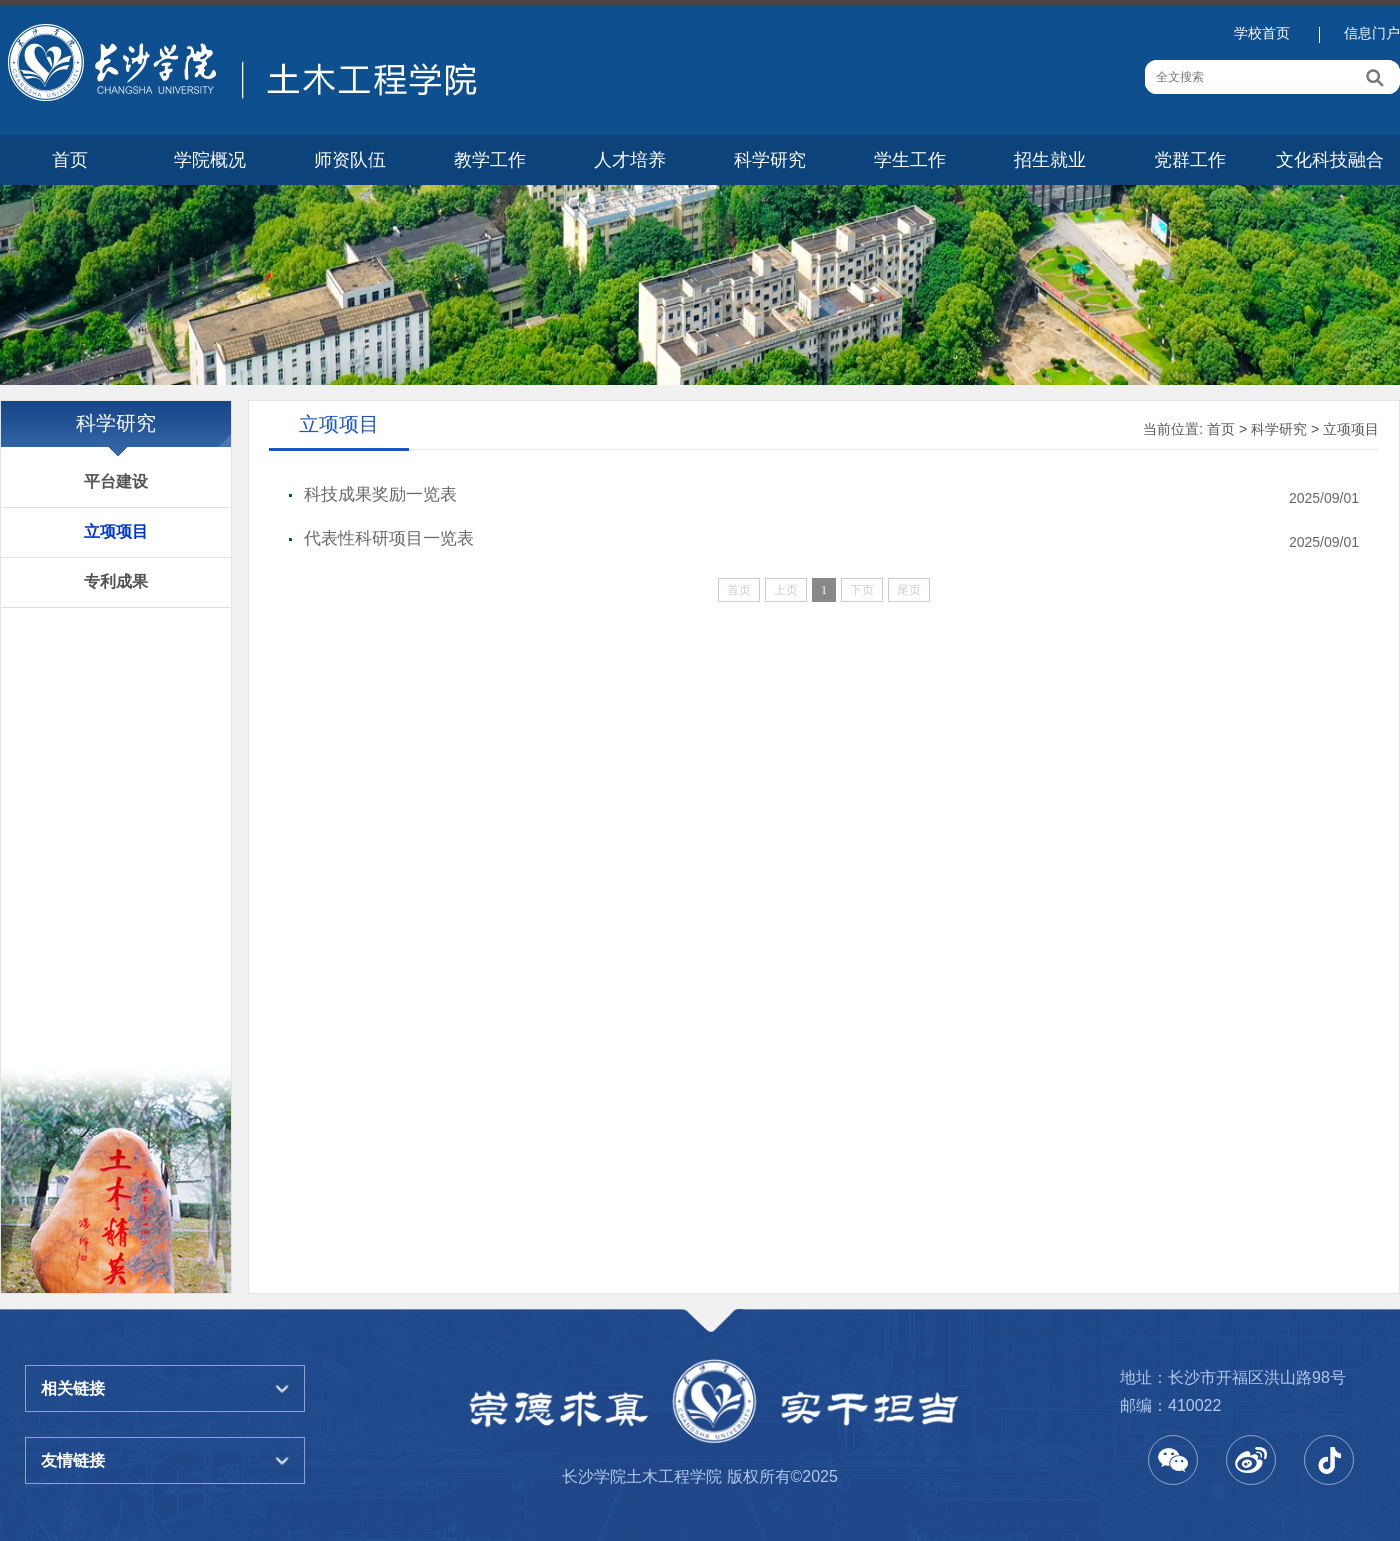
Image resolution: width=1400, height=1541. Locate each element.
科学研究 (770, 160)
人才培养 (630, 160)
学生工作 (910, 160)
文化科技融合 (1330, 160)
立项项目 (116, 531)
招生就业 (1050, 160)
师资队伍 (350, 160)
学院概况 (210, 160)
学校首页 (1262, 33)
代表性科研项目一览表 (389, 538)
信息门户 (1372, 33)
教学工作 (490, 160)
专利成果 (116, 581)
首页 (70, 160)
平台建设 (116, 481)
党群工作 (1190, 160)
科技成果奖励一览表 (380, 494)
